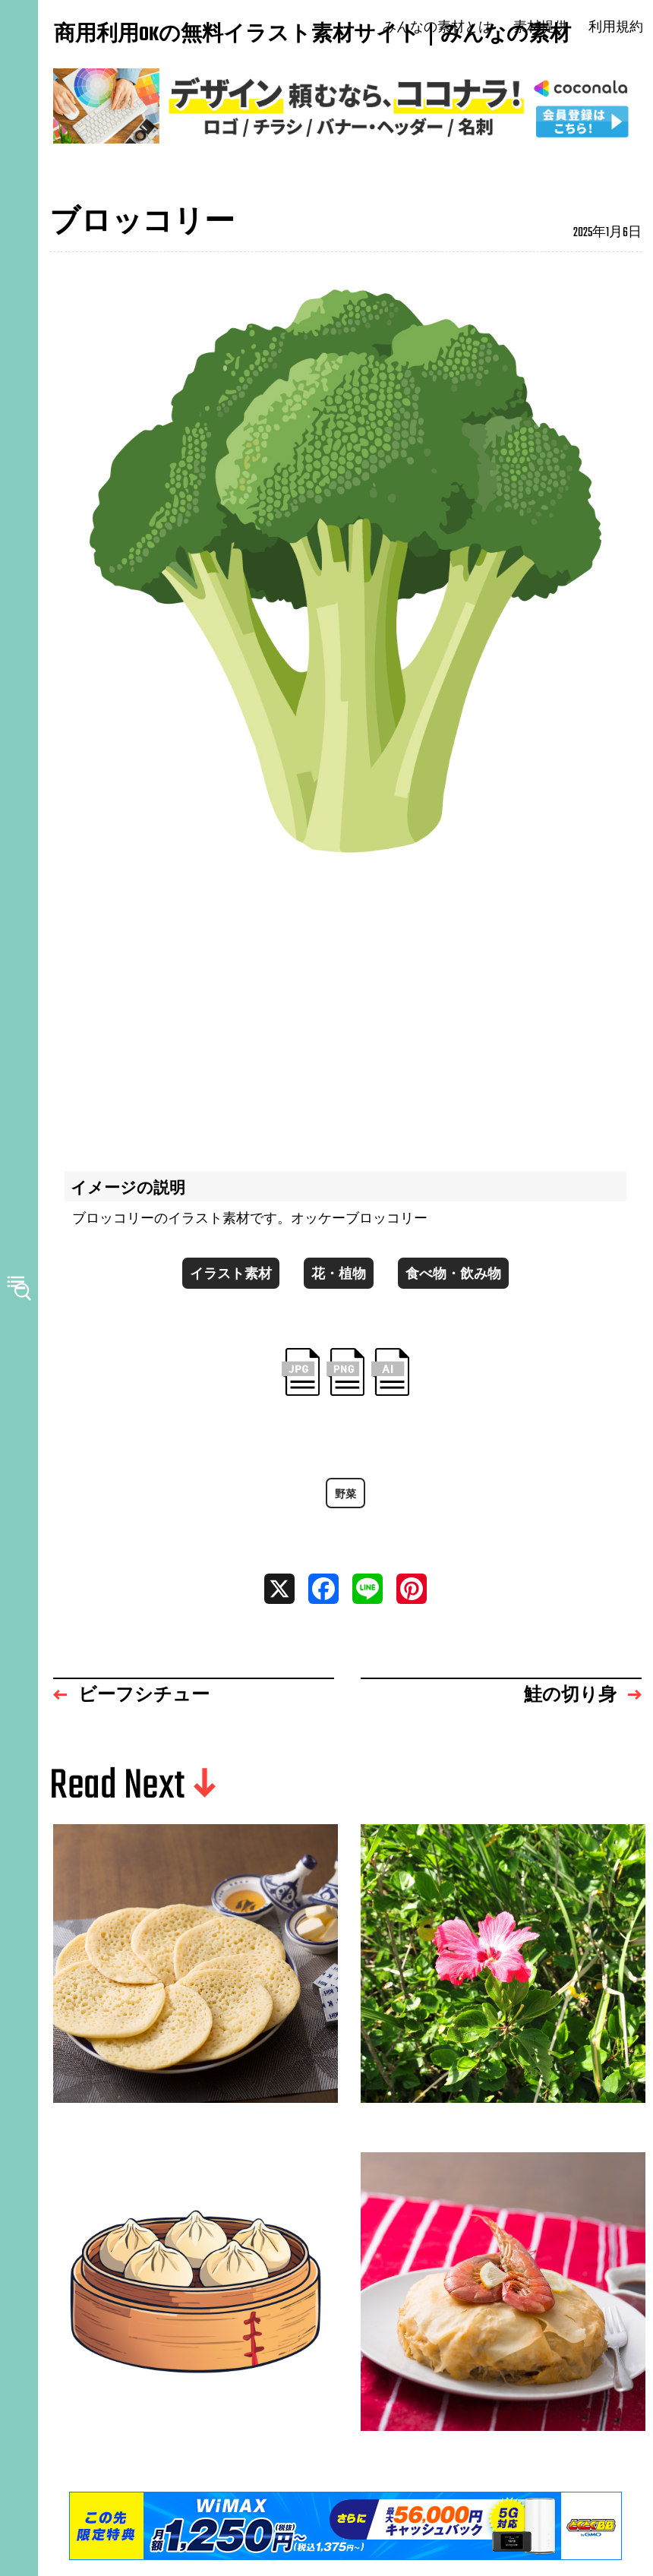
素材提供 (542, 28)
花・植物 (338, 1275)
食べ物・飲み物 (453, 1275)
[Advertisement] (345, 1011)
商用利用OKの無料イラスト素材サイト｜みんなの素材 (129, 35)
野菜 (345, 1496)
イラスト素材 (231, 1275)
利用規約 (617, 28)
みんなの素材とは (439, 28)
